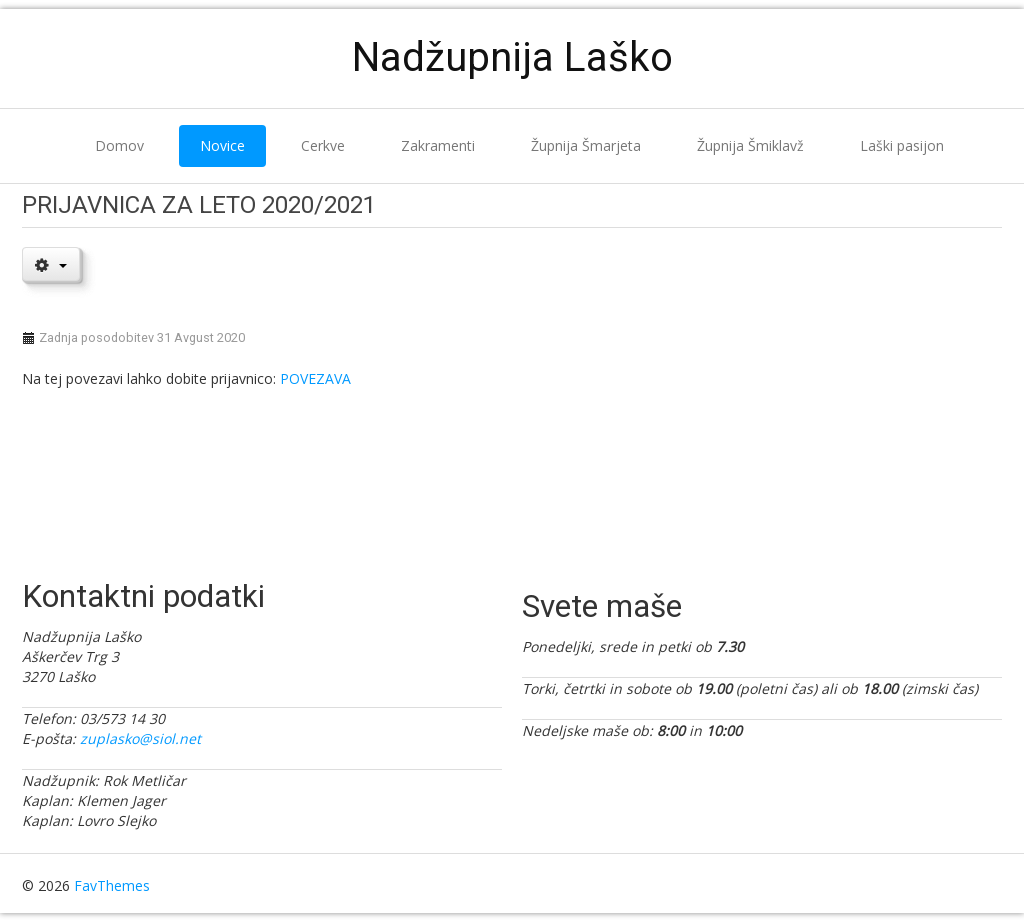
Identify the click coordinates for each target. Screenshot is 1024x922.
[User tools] (51, 264)
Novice (222, 145)
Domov (119, 145)
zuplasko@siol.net (140, 738)
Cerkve (323, 145)
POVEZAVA (315, 378)
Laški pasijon (902, 145)
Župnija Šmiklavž (750, 145)
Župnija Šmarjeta (586, 145)
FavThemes (112, 885)
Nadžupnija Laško (512, 57)
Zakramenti (438, 145)
